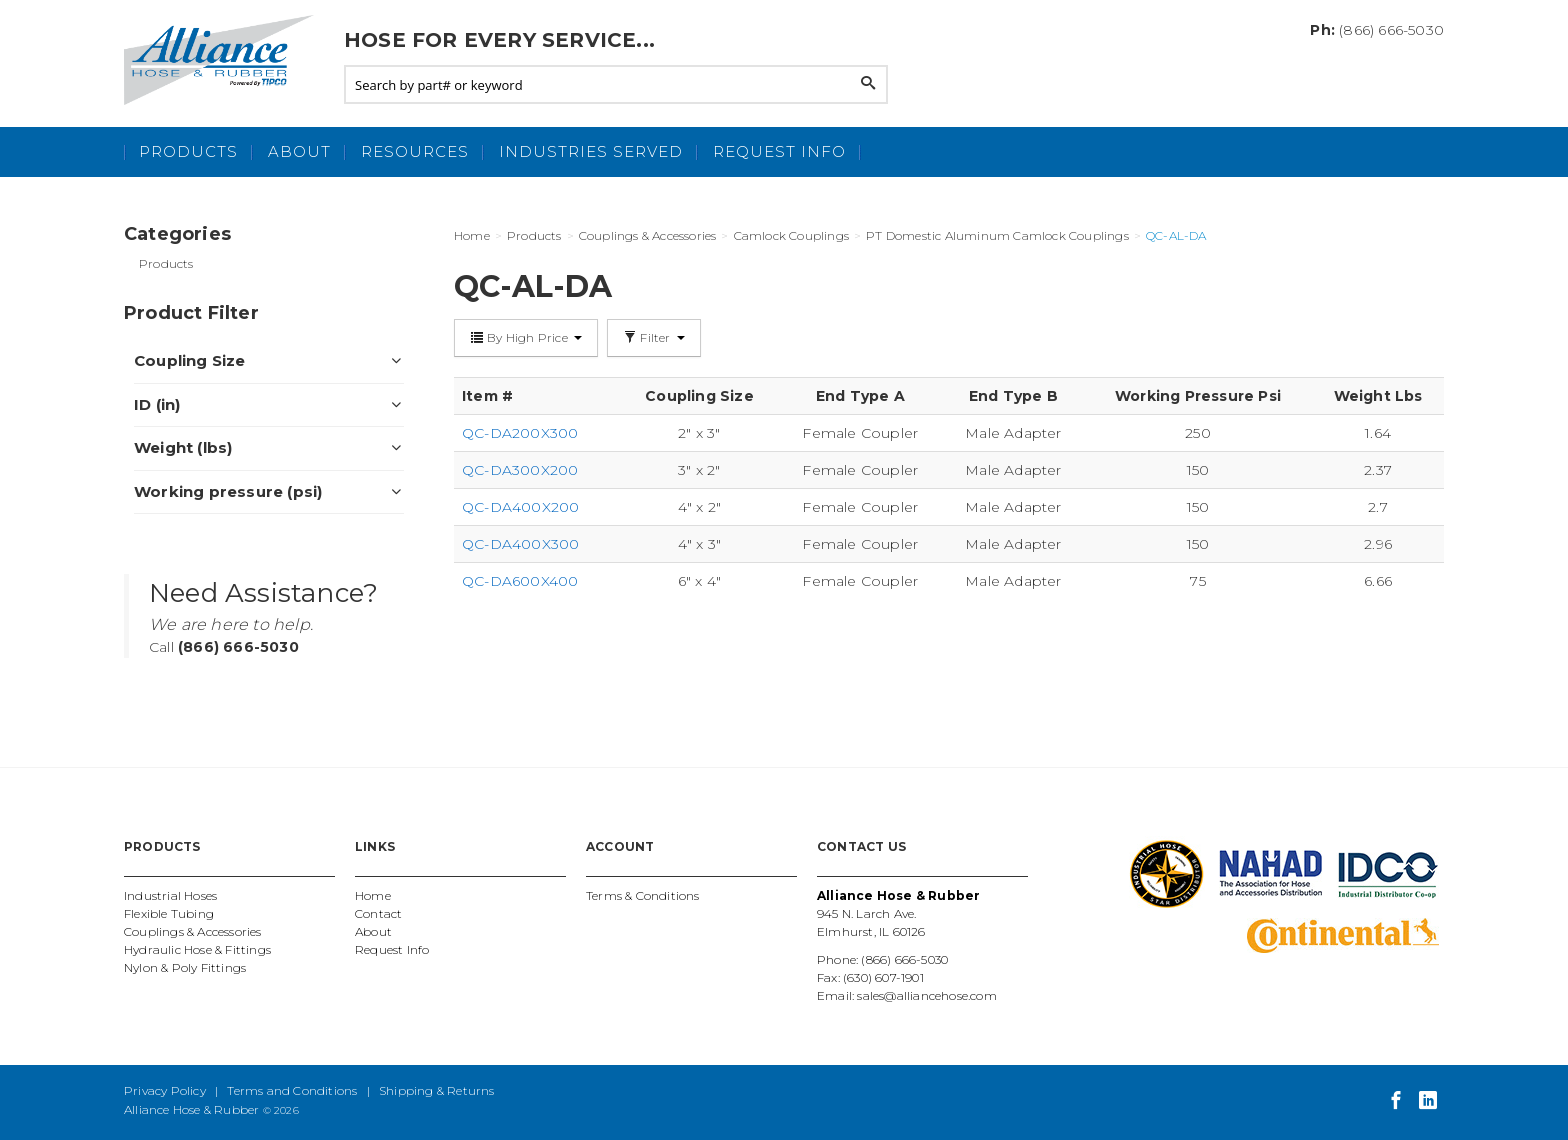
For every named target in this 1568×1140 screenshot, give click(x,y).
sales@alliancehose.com (926, 995)
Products (188, 151)
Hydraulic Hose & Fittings (197, 949)
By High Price (526, 337)
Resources (415, 151)
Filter (654, 337)
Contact (378, 913)
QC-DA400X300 (520, 544)
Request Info (779, 151)
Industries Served (591, 151)
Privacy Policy (165, 1090)
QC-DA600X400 (520, 581)
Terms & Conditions (643, 895)
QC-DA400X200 (520, 507)
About (299, 151)
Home (373, 895)
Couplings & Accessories (193, 931)
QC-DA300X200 (520, 470)
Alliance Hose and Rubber (224, 60)
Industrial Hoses (170, 895)
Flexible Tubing (169, 913)
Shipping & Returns (437, 1090)
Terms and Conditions (292, 1090)
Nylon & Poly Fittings (185, 967)
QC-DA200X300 (520, 433)
